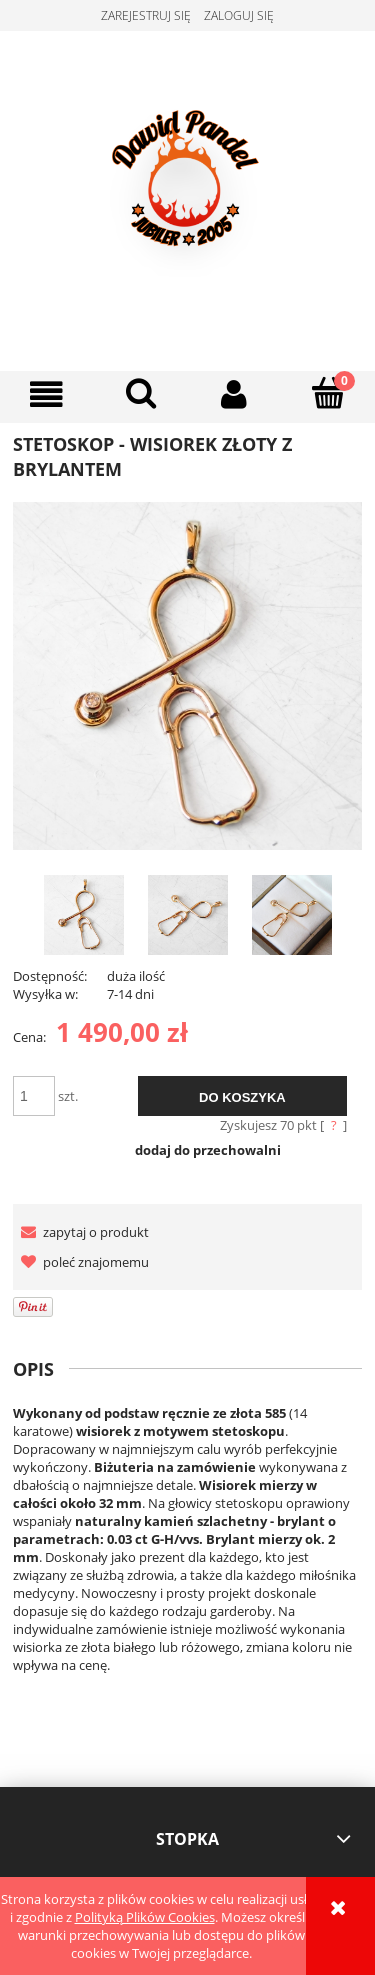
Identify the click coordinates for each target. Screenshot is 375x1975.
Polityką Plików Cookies (145, 1917)
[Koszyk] (328, 393)
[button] (47, 394)
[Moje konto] (235, 394)
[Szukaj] (141, 393)
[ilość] (34, 1096)
